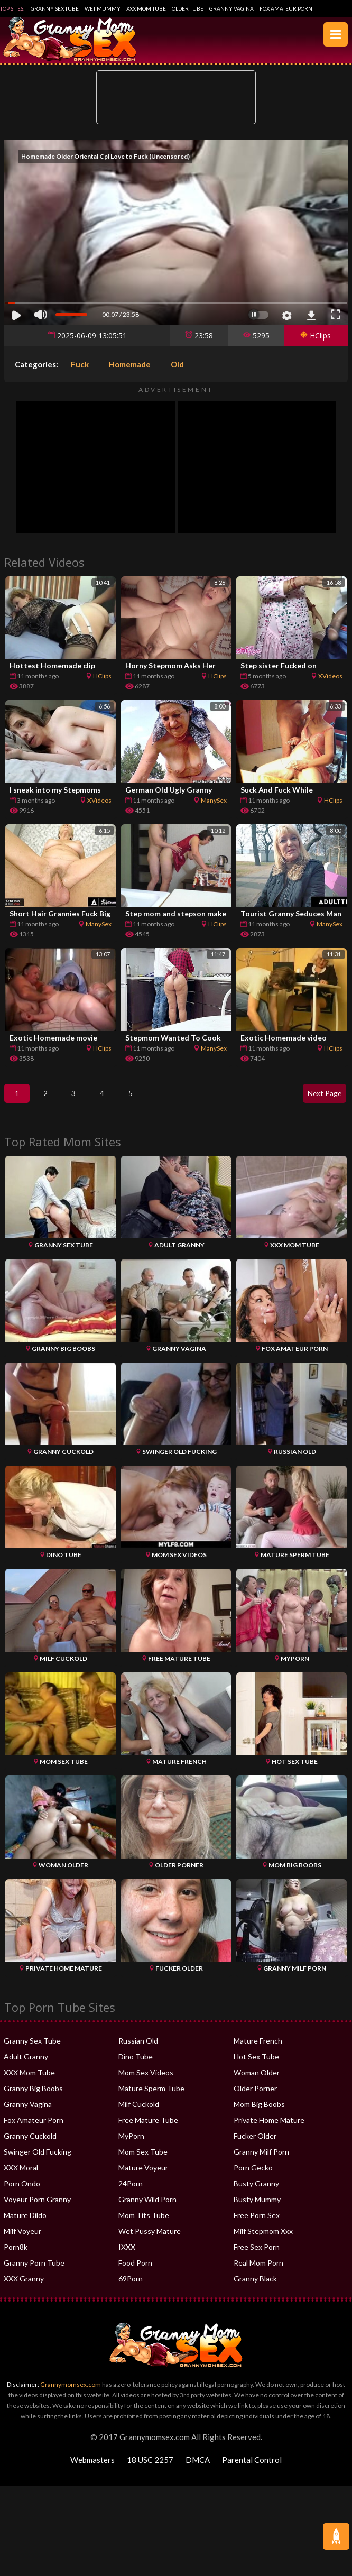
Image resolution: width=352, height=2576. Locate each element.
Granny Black (255, 2286)
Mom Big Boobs (259, 2112)
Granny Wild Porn (147, 2207)
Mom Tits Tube (143, 2223)
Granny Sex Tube (55, 8)
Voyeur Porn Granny (37, 2207)
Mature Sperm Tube (151, 2096)
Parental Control (252, 2467)
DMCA (198, 2467)
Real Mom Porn (258, 2270)
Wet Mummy (103, 8)
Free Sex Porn (257, 2254)
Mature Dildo (25, 2223)
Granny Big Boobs (33, 2096)
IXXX (126, 2254)
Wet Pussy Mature (149, 2238)
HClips (315, 335)
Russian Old (138, 2048)
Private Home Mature (269, 2127)
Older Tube (187, 8)
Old (177, 364)
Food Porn (135, 2270)
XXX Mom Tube (146, 8)
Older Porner (255, 2096)
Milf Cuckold (138, 2112)
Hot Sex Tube (256, 2064)
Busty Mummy (257, 2207)
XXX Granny (24, 2286)
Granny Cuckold (30, 2143)
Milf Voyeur (22, 2238)
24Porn (130, 2191)
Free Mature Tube (148, 2127)
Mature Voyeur (143, 2175)
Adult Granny (26, 2064)
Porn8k (15, 2254)
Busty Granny (256, 2191)
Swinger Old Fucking (37, 2159)
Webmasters (92, 2467)
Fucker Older (255, 2143)
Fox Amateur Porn (286, 8)
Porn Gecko (253, 2175)
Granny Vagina (231, 8)
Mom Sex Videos (145, 2080)
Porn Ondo (22, 2191)
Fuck (80, 364)
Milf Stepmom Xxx (263, 2238)
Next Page (321, 1097)
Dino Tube (135, 2064)
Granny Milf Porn (261, 2159)
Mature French (258, 2048)
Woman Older (257, 2080)
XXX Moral (21, 2175)
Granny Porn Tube (34, 2270)
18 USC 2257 (150, 2467)
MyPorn (131, 2143)
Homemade (130, 364)
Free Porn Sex (257, 2223)
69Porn (130, 2286)
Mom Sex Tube (143, 2159)
